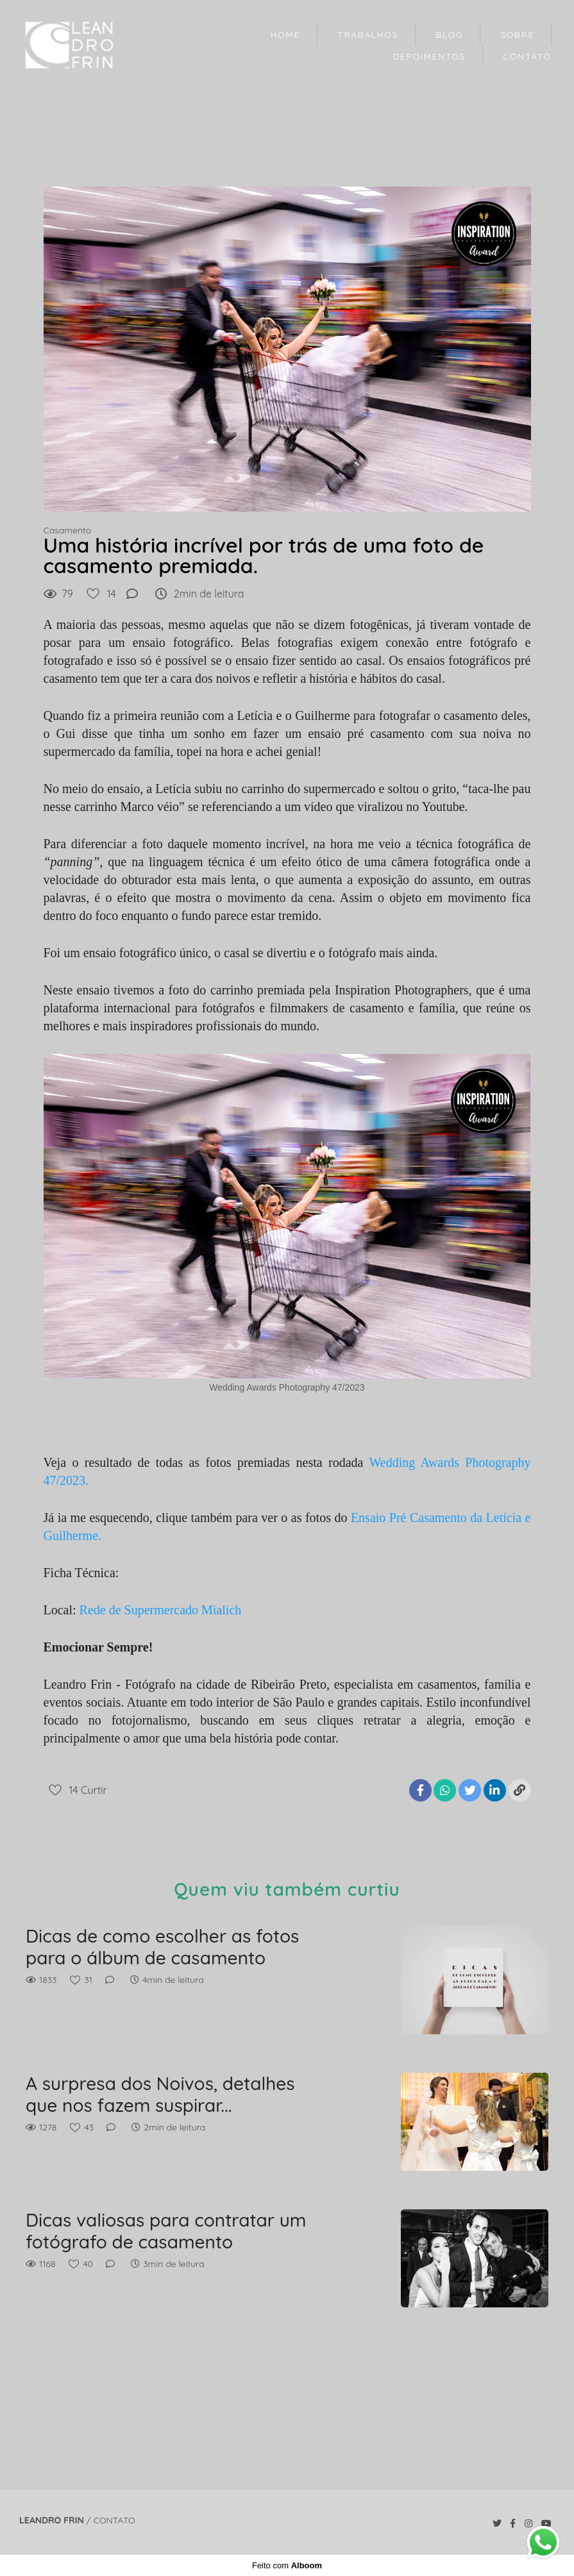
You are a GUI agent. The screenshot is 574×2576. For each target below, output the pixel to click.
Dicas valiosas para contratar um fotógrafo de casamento (166, 2230)
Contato (114, 2520)
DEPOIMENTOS (429, 56)
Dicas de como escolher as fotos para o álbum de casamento (162, 1946)
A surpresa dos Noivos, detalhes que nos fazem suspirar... (160, 2094)
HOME (285, 34)
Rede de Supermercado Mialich (161, 1610)
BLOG (449, 34)
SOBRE (517, 34)
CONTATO (527, 56)
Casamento (68, 530)
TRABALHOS (367, 34)
